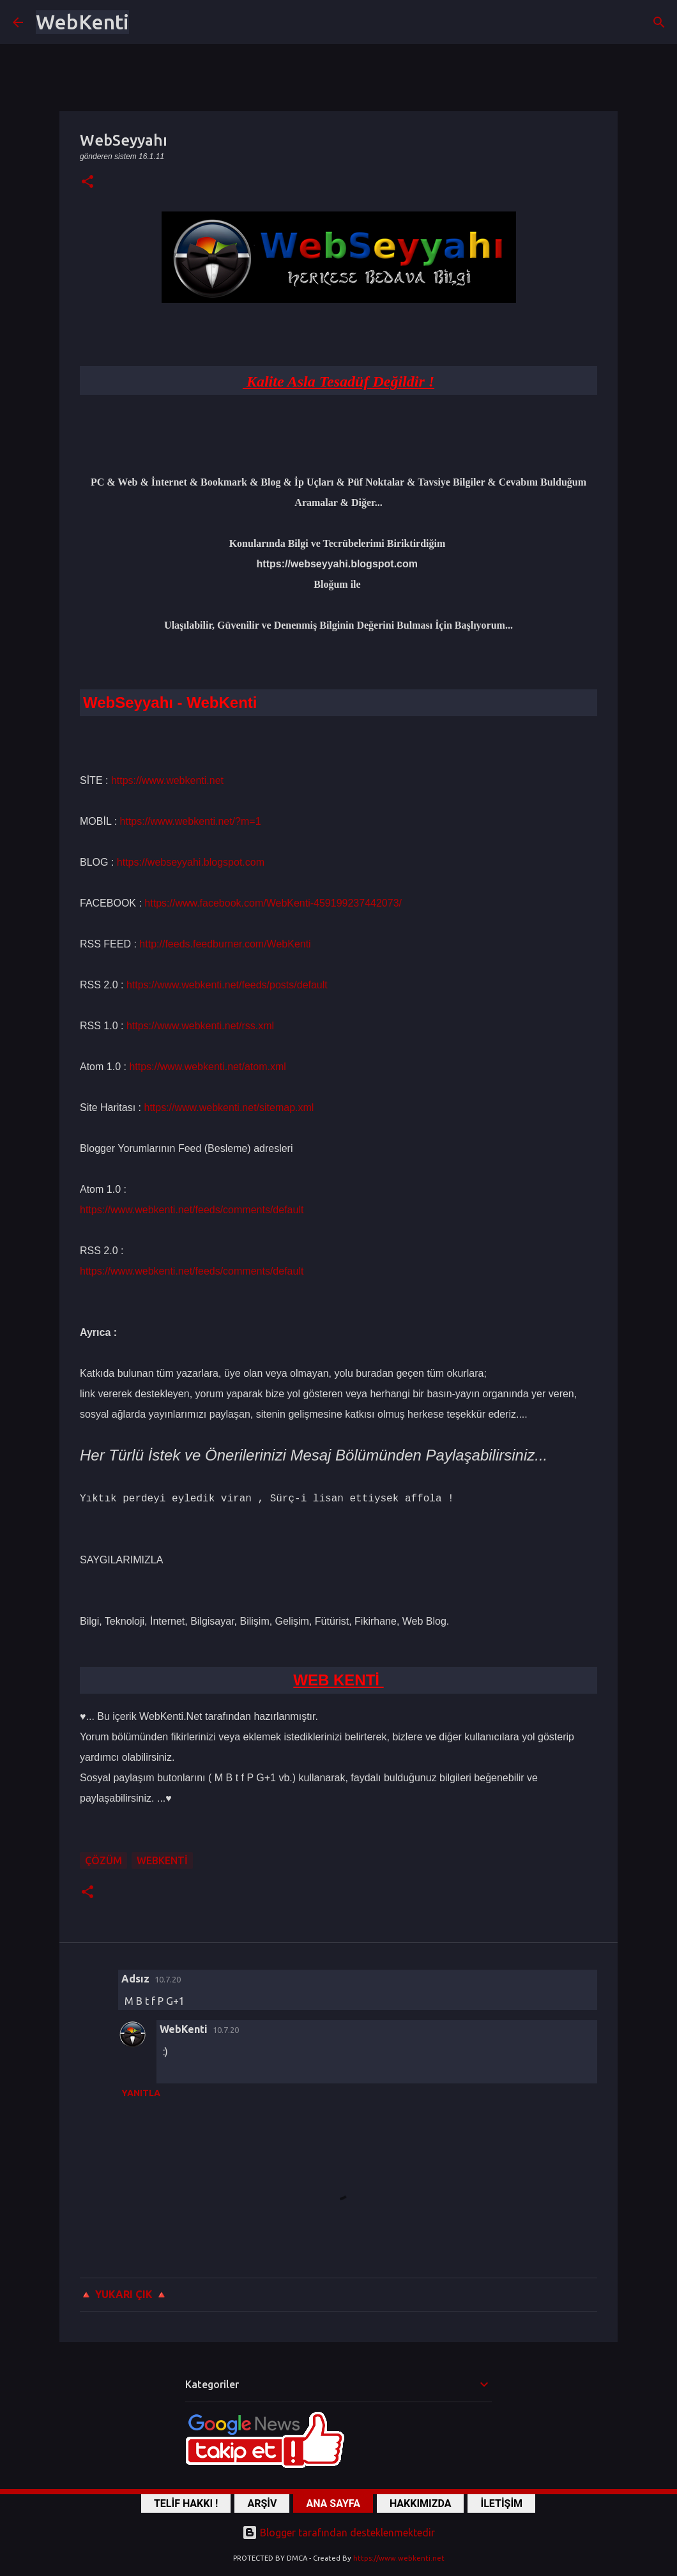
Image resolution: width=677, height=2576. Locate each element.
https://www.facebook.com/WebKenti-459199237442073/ (273, 903)
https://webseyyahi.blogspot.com (190, 862)
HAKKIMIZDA (421, 2503)
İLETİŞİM (501, 2503)
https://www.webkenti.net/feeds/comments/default (191, 1209)
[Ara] (659, 22)
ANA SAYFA (333, 2503)
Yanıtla (140, 2093)
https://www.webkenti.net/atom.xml (207, 1066)
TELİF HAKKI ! (186, 2503)
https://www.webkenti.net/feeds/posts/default (227, 984)
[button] (87, 182)
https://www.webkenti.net (167, 780)
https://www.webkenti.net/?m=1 (190, 821)
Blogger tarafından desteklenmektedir (338, 2532)
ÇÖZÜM (103, 1860)
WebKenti (82, 21)
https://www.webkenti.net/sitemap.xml (229, 1107)
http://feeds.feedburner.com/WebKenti (224, 944)
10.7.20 (168, 1979)
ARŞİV (262, 2503)
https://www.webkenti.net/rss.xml (200, 1025)
